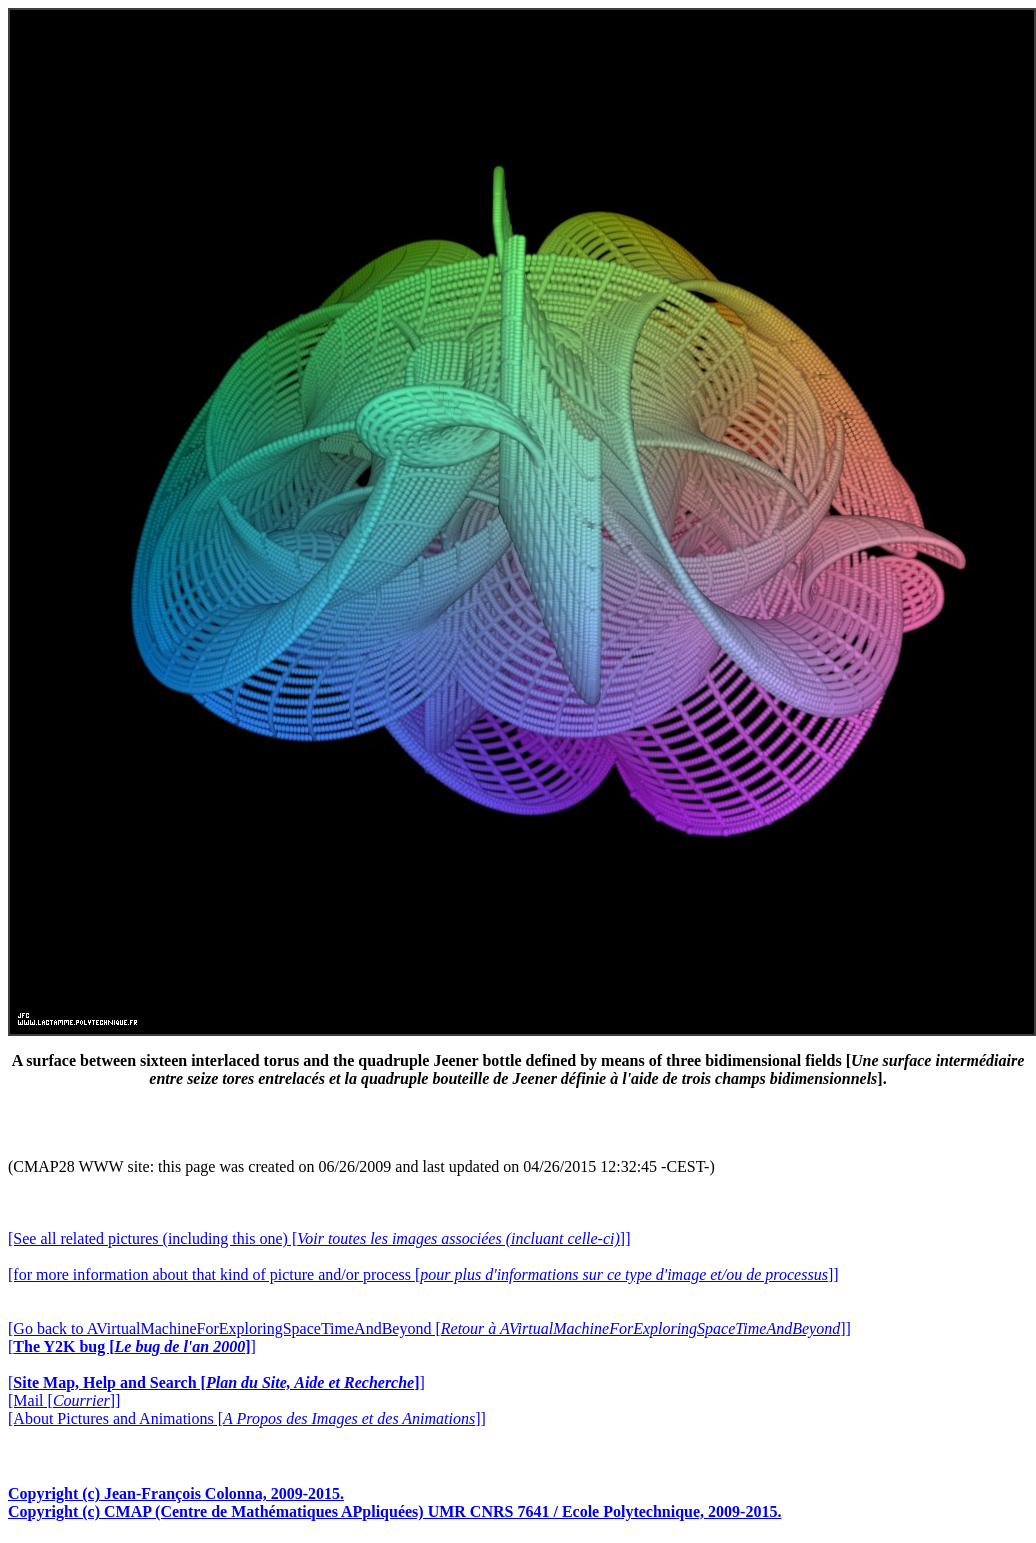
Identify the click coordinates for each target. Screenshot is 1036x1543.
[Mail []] (64, 1400)
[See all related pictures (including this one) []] (319, 1238)
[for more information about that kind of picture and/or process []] (423, 1274)
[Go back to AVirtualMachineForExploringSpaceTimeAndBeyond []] (429, 1328)
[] (132, 1346)
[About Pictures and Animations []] (247, 1418)
